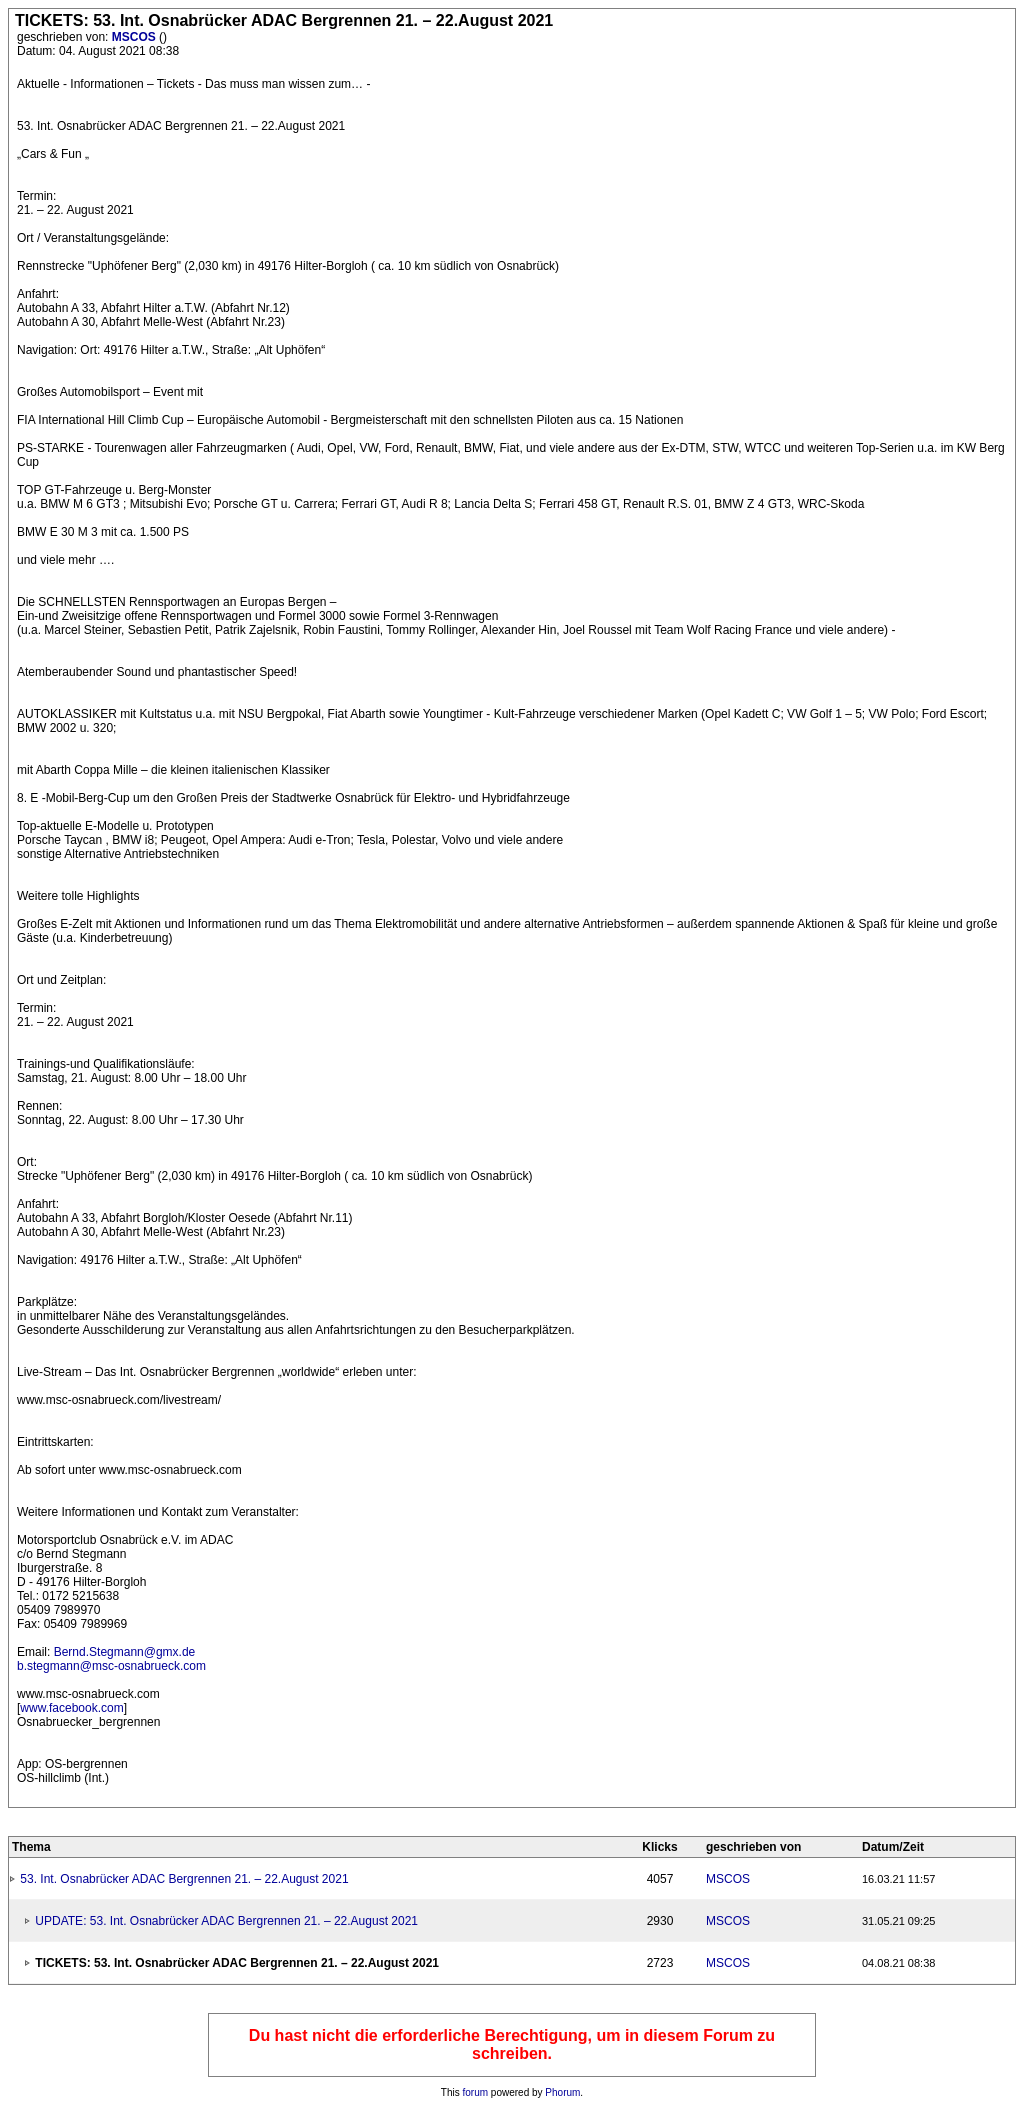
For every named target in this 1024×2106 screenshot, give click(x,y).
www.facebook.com (71, 1708)
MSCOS (135, 37)
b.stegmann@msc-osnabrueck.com (111, 1666)
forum (476, 2092)
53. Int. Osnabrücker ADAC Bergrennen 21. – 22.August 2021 (184, 1879)
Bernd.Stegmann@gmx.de (125, 1652)
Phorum (562, 2092)
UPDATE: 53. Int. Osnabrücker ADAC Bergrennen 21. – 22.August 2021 (226, 1921)
